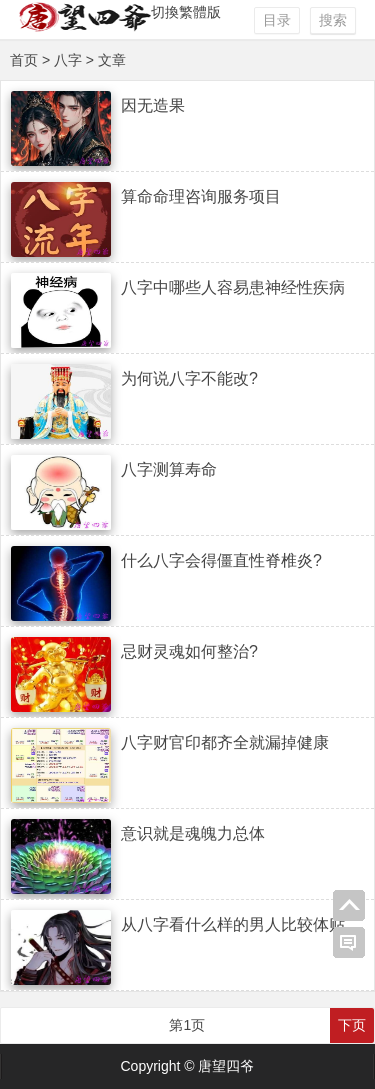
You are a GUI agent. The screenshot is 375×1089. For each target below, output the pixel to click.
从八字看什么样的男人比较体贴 (233, 924)
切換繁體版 (186, 12)
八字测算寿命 (169, 469)
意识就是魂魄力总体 (193, 833)
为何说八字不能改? (189, 378)
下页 (352, 1025)
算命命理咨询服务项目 (201, 196)
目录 (277, 20)
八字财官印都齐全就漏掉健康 (225, 742)
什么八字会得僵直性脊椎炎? (221, 560)
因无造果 (153, 105)
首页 (24, 60)
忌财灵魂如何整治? (189, 651)
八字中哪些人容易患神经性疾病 (233, 287)
